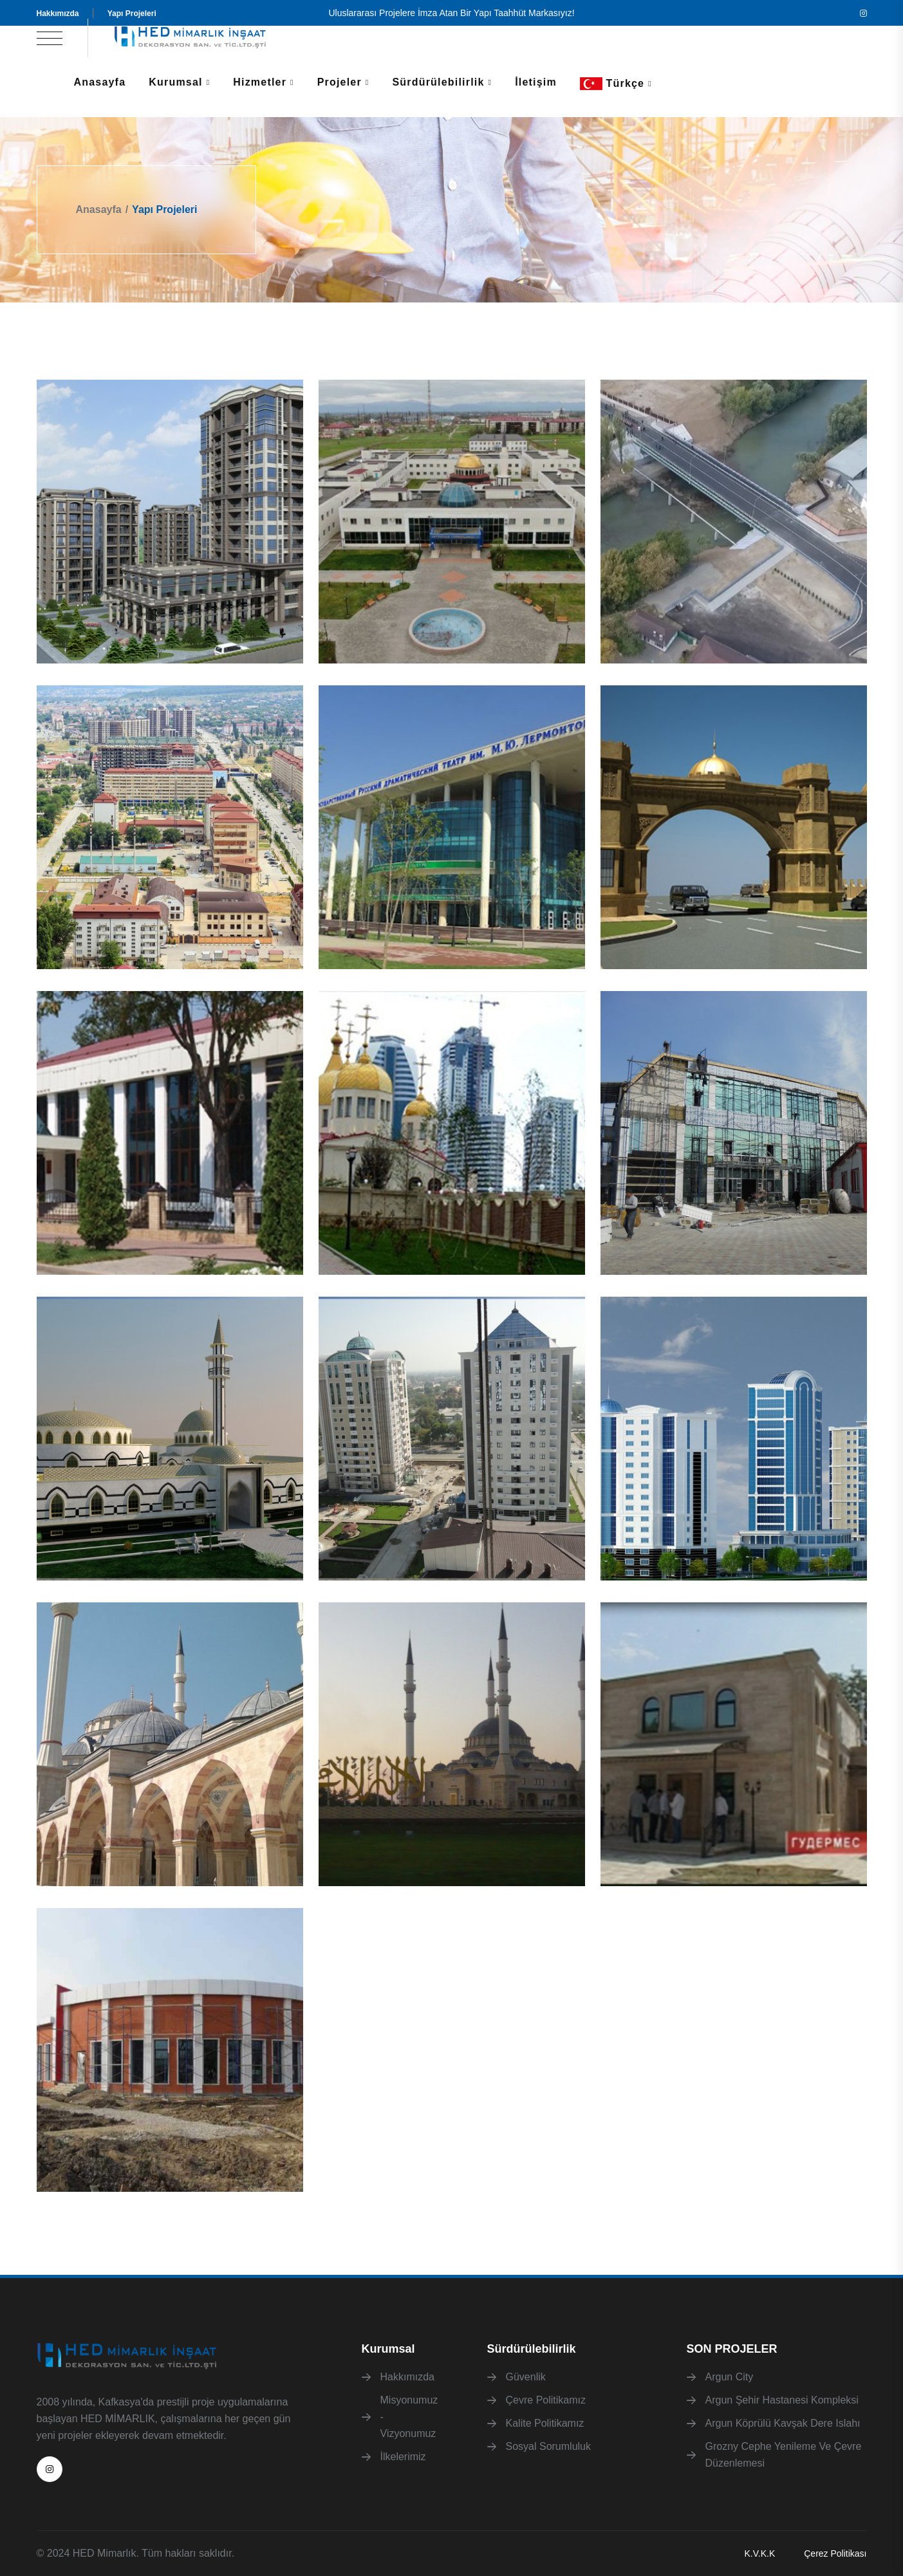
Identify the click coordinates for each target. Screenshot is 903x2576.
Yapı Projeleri (131, 13)
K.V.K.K (759, 2553)
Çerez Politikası (835, 2553)
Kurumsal (175, 82)
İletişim (536, 82)
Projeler (339, 82)
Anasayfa (100, 82)
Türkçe (612, 83)
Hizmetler (259, 82)
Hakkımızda (58, 13)
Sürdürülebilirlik (438, 82)
